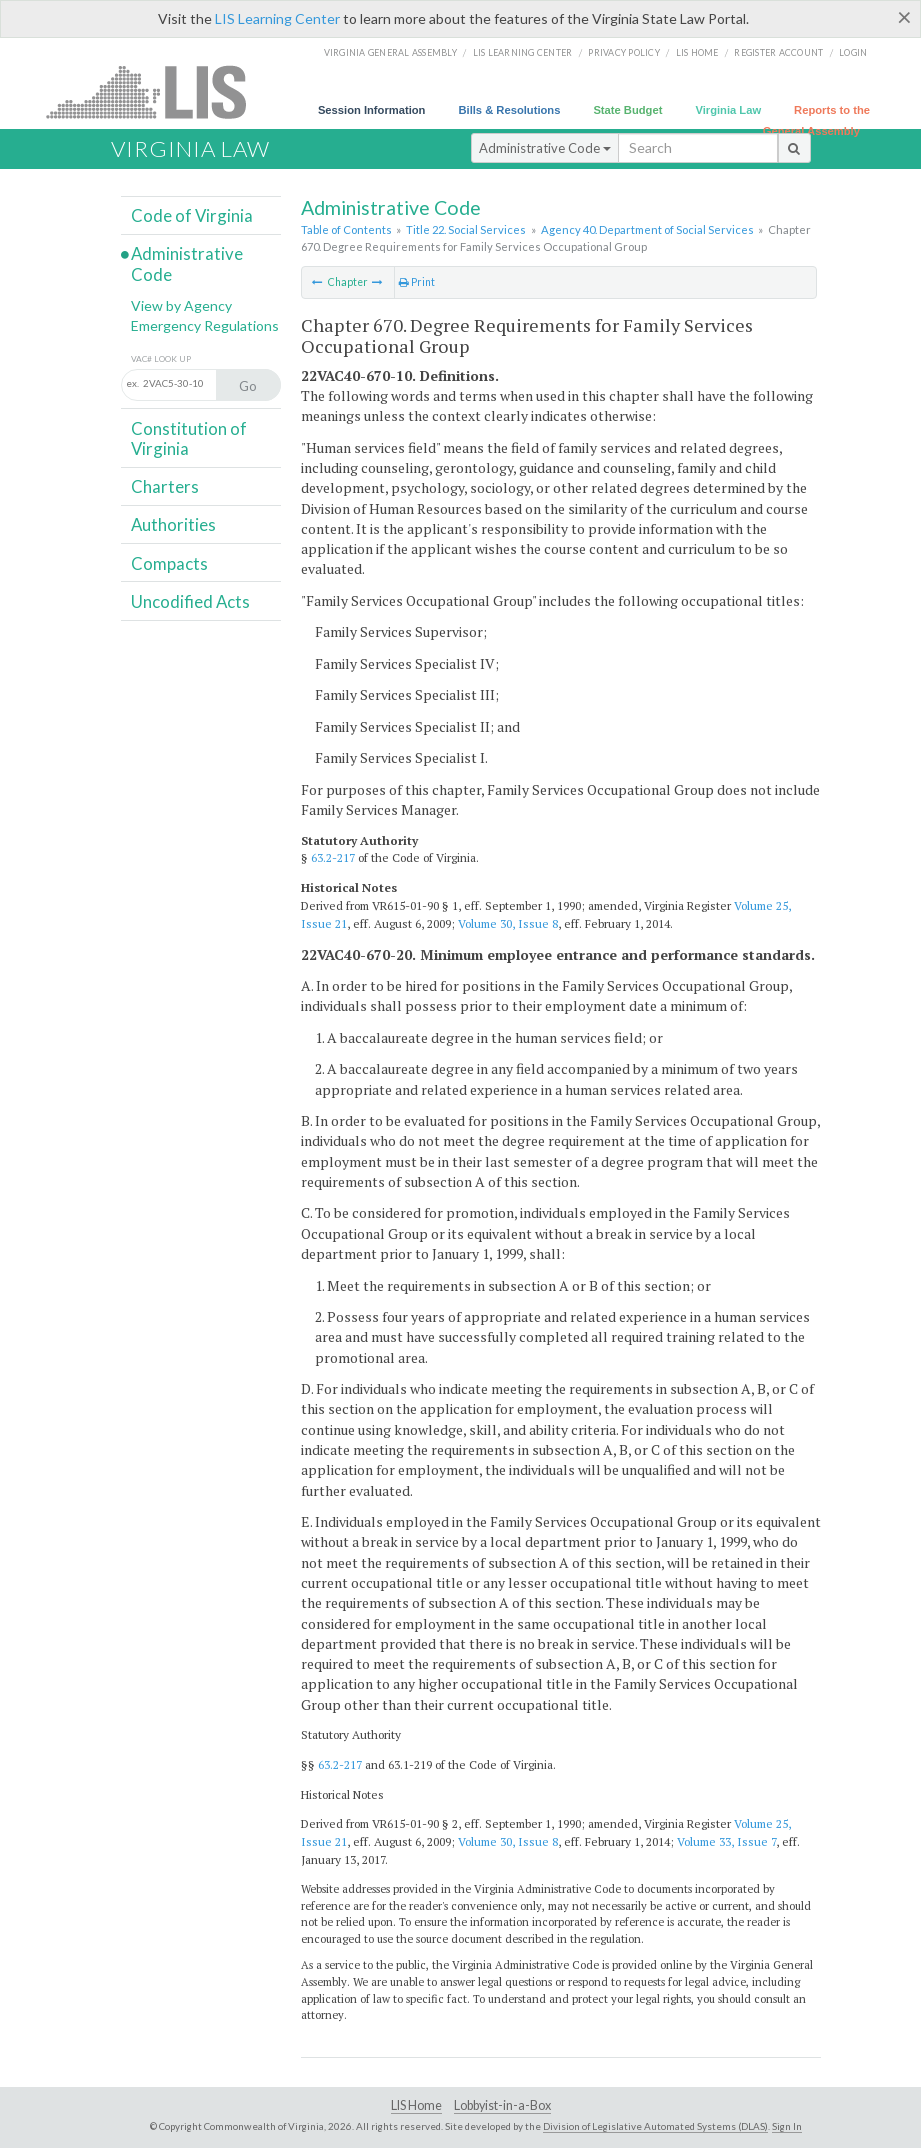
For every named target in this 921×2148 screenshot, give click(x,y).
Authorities (173, 524)
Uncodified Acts (190, 601)
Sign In (787, 2126)
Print (417, 282)
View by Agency (181, 305)
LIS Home (416, 2105)
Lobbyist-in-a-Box (502, 2105)
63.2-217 (333, 857)
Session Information (372, 110)
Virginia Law (728, 110)
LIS (157, 91)
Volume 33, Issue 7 (726, 1841)
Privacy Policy (624, 52)
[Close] (904, 17)
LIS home (697, 52)
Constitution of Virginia (189, 438)
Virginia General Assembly (390, 52)
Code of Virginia (192, 215)
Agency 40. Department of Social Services (647, 229)
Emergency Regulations (205, 325)
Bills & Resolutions (509, 110)
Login (853, 52)
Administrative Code (545, 148)
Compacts (169, 563)
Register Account (778, 52)
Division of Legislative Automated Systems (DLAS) (655, 2126)
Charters (165, 486)
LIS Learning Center (277, 18)
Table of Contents (346, 229)
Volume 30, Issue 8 (508, 923)
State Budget (627, 110)
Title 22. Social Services (466, 229)
